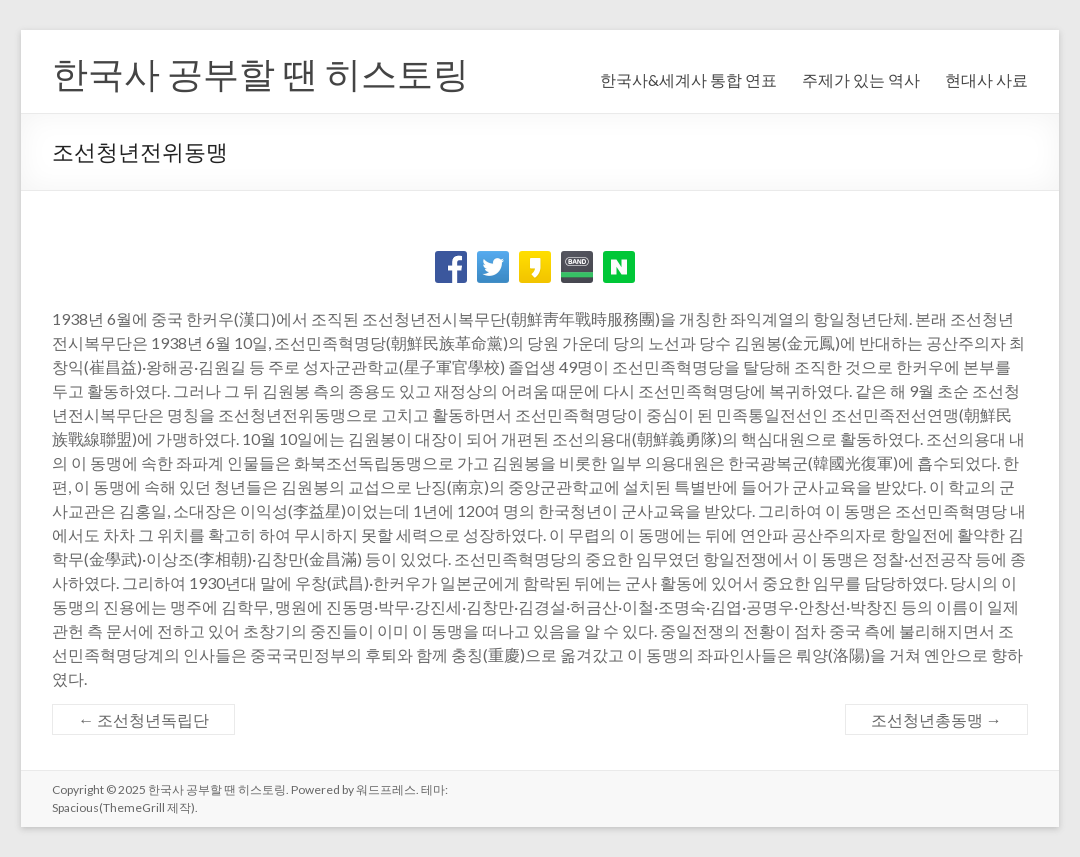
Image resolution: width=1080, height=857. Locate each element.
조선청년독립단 (143, 719)
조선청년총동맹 (936, 719)
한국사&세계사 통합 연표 (688, 79)
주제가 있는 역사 (861, 79)
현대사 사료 (986, 79)
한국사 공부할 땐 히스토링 (260, 73)
